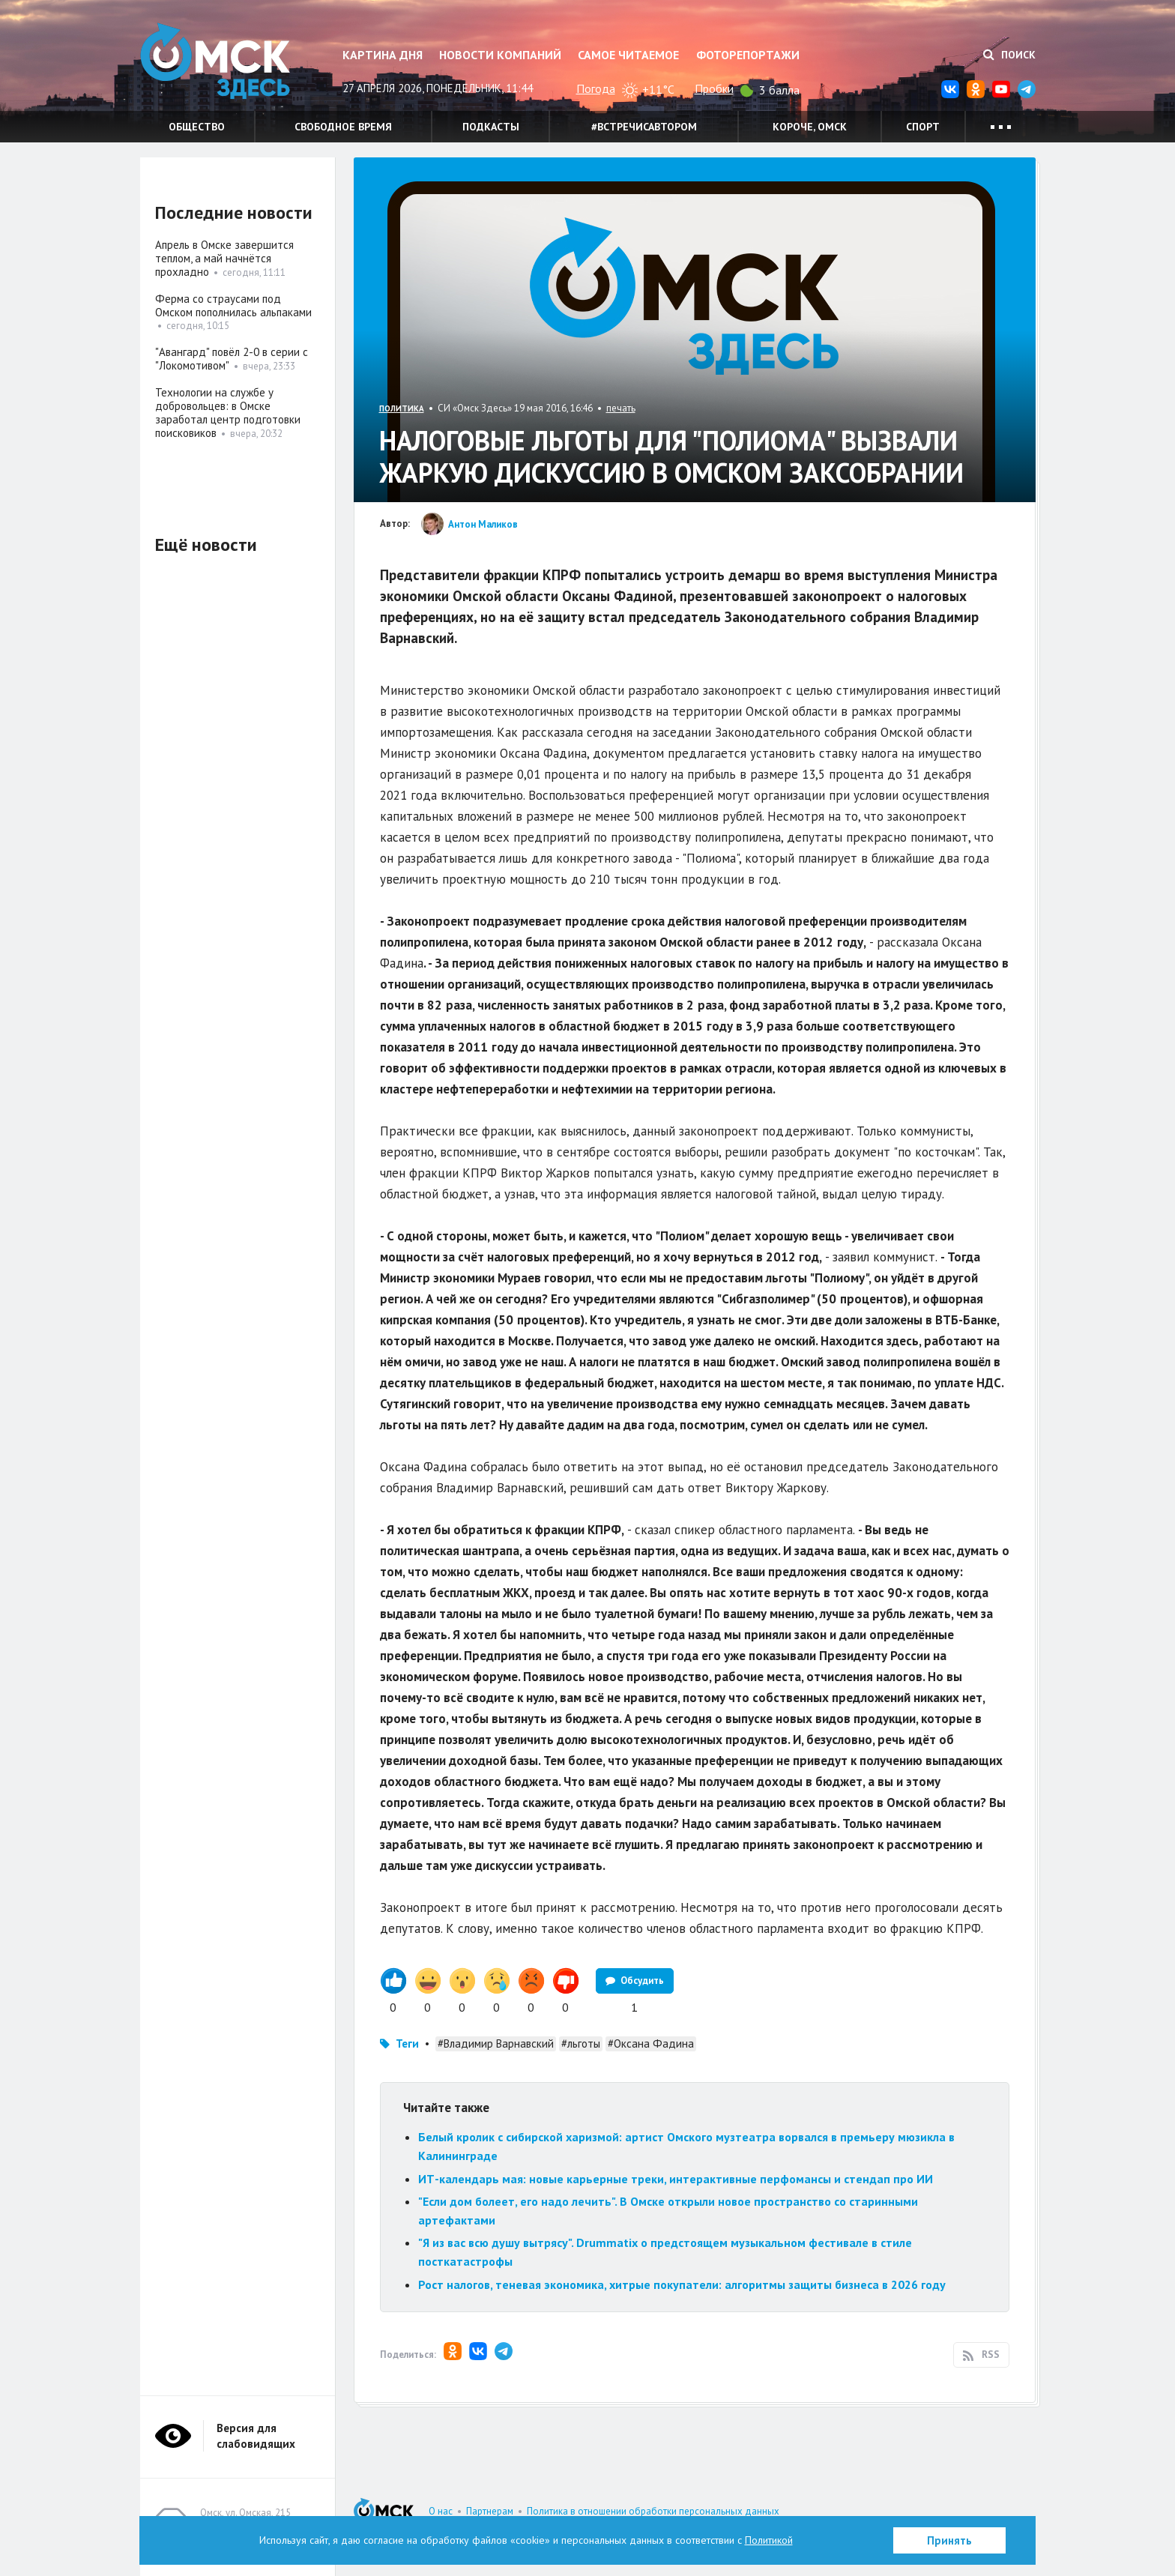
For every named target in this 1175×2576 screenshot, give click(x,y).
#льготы (580, 2043)
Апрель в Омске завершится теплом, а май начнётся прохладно (224, 258)
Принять (949, 2540)
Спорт (923, 126)
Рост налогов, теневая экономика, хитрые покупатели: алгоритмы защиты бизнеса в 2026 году (682, 2284)
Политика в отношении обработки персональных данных (653, 2511)
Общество (197, 126)
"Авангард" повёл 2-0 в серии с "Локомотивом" (231, 358)
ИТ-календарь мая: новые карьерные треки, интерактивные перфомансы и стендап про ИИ (675, 2178)
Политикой (769, 2540)
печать (620, 408)
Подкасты (490, 126)
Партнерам (489, 2511)
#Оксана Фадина (651, 2043)
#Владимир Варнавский (496, 2043)
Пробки (714, 88)
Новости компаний (500, 54)
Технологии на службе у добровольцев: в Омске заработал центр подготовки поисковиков (227, 412)
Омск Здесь (215, 61)
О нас (441, 2511)
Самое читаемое (628, 54)
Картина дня (382, 54)
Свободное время (343, 126)
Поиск (1009, 54)
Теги (407, 2043)
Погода (595, 88)
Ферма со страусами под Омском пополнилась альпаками (233, 305)
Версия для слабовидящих (256, 2436)
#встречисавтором (644, 126)
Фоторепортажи (748, 54)
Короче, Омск (810, 126)
